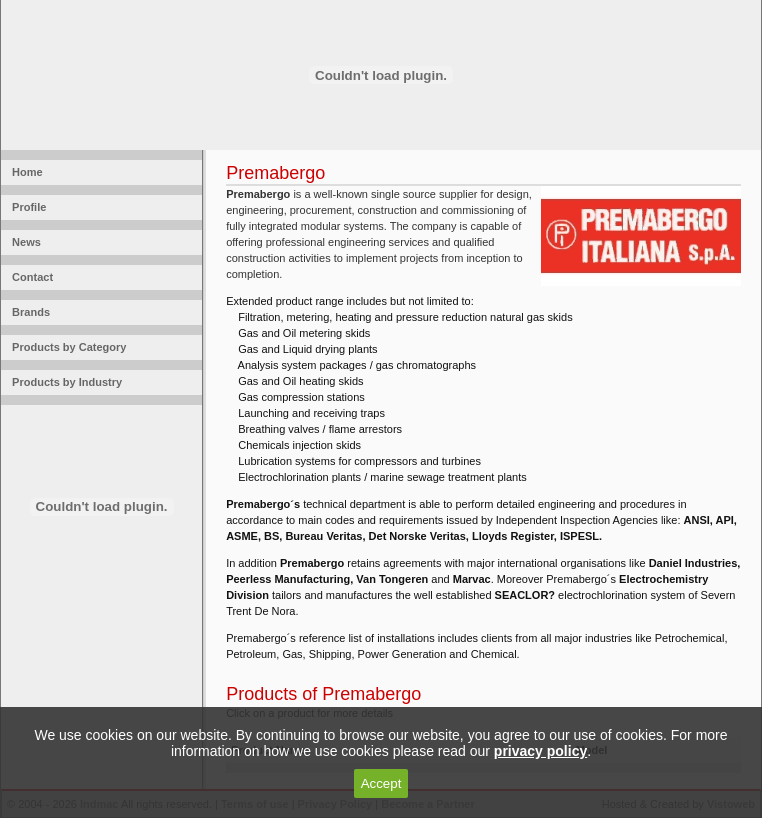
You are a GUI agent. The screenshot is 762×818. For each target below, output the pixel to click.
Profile (26, 207)
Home (24, 172)
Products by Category (66, 347)
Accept (381, 783)
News (23, 242)
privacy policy (540, 751)
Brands (28, 312)
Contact (29, 277)
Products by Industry (64, 382)
